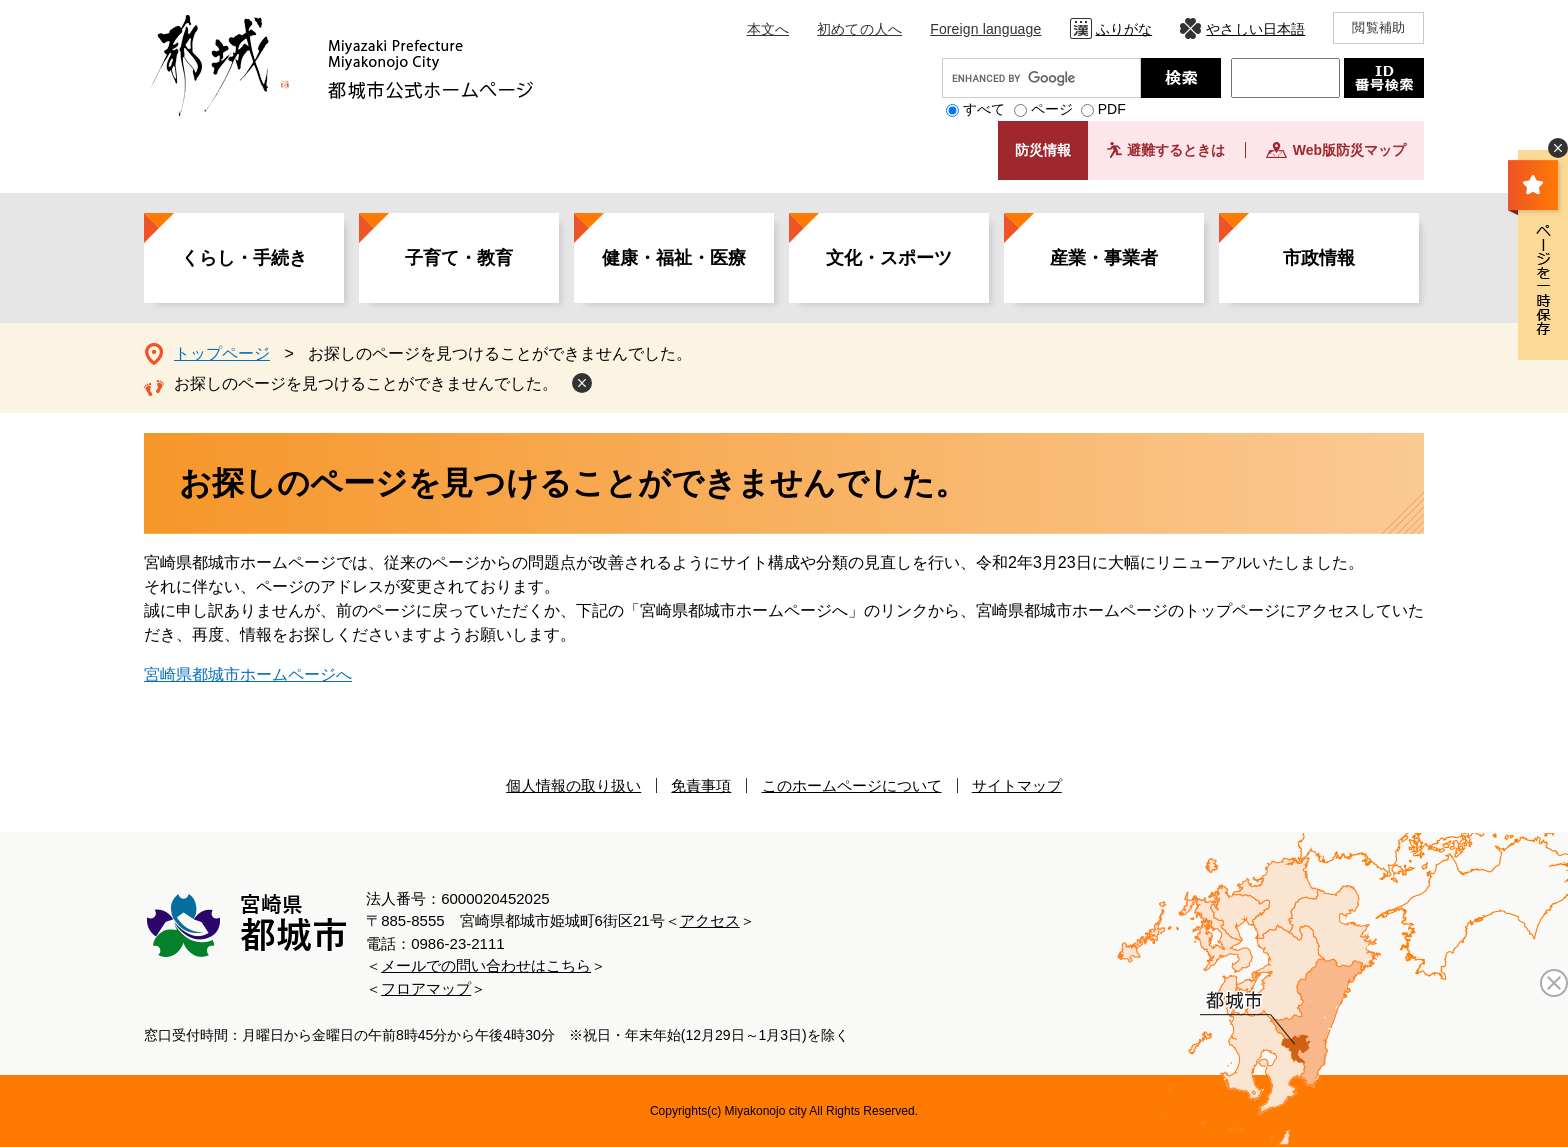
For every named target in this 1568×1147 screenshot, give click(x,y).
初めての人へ (859, 29)
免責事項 (701, 785)
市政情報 (1319, 258)
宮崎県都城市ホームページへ (248, 674)
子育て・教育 (459, 258)
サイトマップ (1017, 785)
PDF (1112, 109)
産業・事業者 (1104, 258)
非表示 (1558, 148)
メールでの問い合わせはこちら (486, 965)
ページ (1052, 109)
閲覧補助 (1378, 27)
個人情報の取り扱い (573, 785)
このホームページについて (852, 785)
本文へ (768, 29)
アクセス (710, 920)
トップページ (222, 353)
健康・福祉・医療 (674, 258)
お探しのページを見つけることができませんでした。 (366, 383)
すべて (984, 109)
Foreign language (985, 29)
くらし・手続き (244, 258)
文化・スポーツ (889, 258)
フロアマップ (426, 988)
